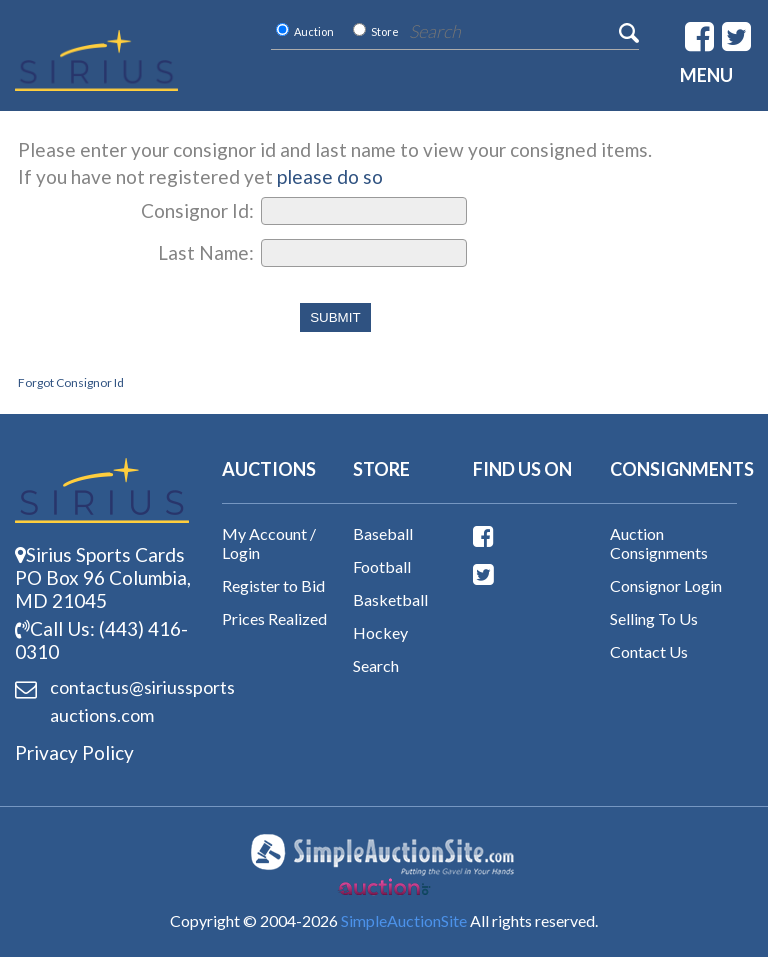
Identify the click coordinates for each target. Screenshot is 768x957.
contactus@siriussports (111, 702)
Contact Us (649, 651)
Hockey (380, 632)
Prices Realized (274, 618)
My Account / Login (269, 543)
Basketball (390, 599)
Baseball (383, 533)
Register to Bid (273, 585)
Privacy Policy (74, 752)
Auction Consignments (659, 543)
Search (376, 665)
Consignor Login (666, 585)
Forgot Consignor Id (71, 382)
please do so (330, 176)
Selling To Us (654, 618)
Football (382, 566)
